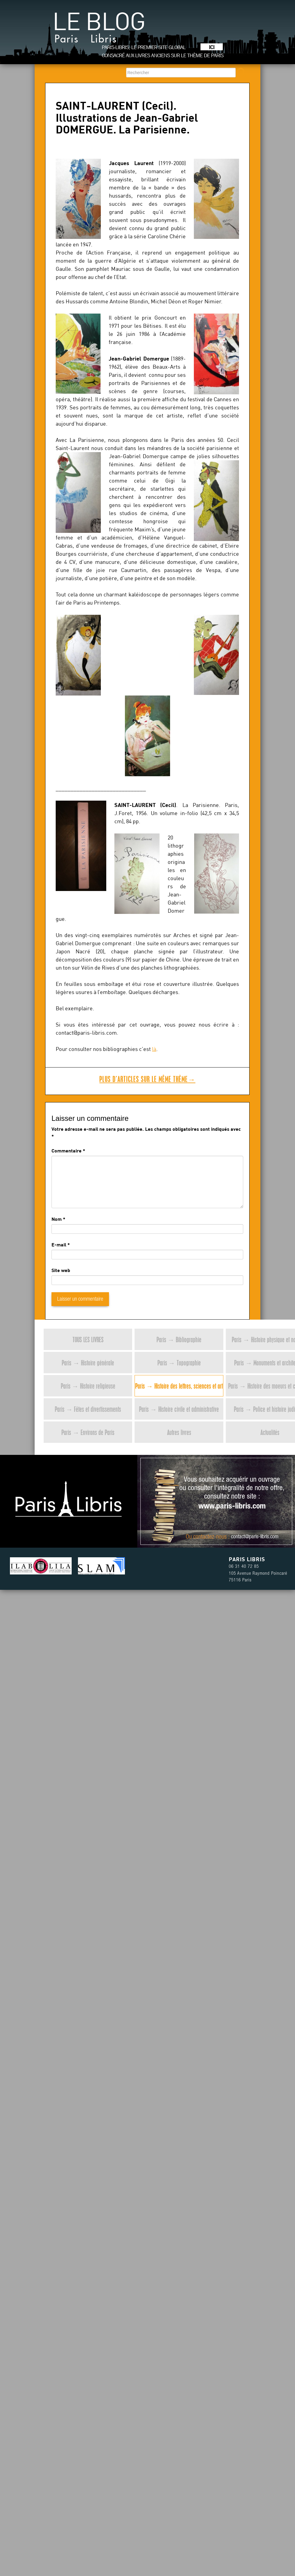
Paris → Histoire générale (88, 1362)
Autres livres (179, 1432)
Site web (60, 1270)
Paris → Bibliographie (179, 1339)
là (154, 1049)
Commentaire (68, 1150)
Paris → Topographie (179, 1362)
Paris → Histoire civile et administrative (179, 1409)
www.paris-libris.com (232, 1507)
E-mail (58, 1244)
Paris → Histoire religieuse (88, 1386)
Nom (56, 1219)
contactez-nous (210, 1537)
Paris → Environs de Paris (87, 1432)
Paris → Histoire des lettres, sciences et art (179, 1386)
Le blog (98, 30)
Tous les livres (88, 1339)
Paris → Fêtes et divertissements (88, 1409)
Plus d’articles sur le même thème (147, 1078)
